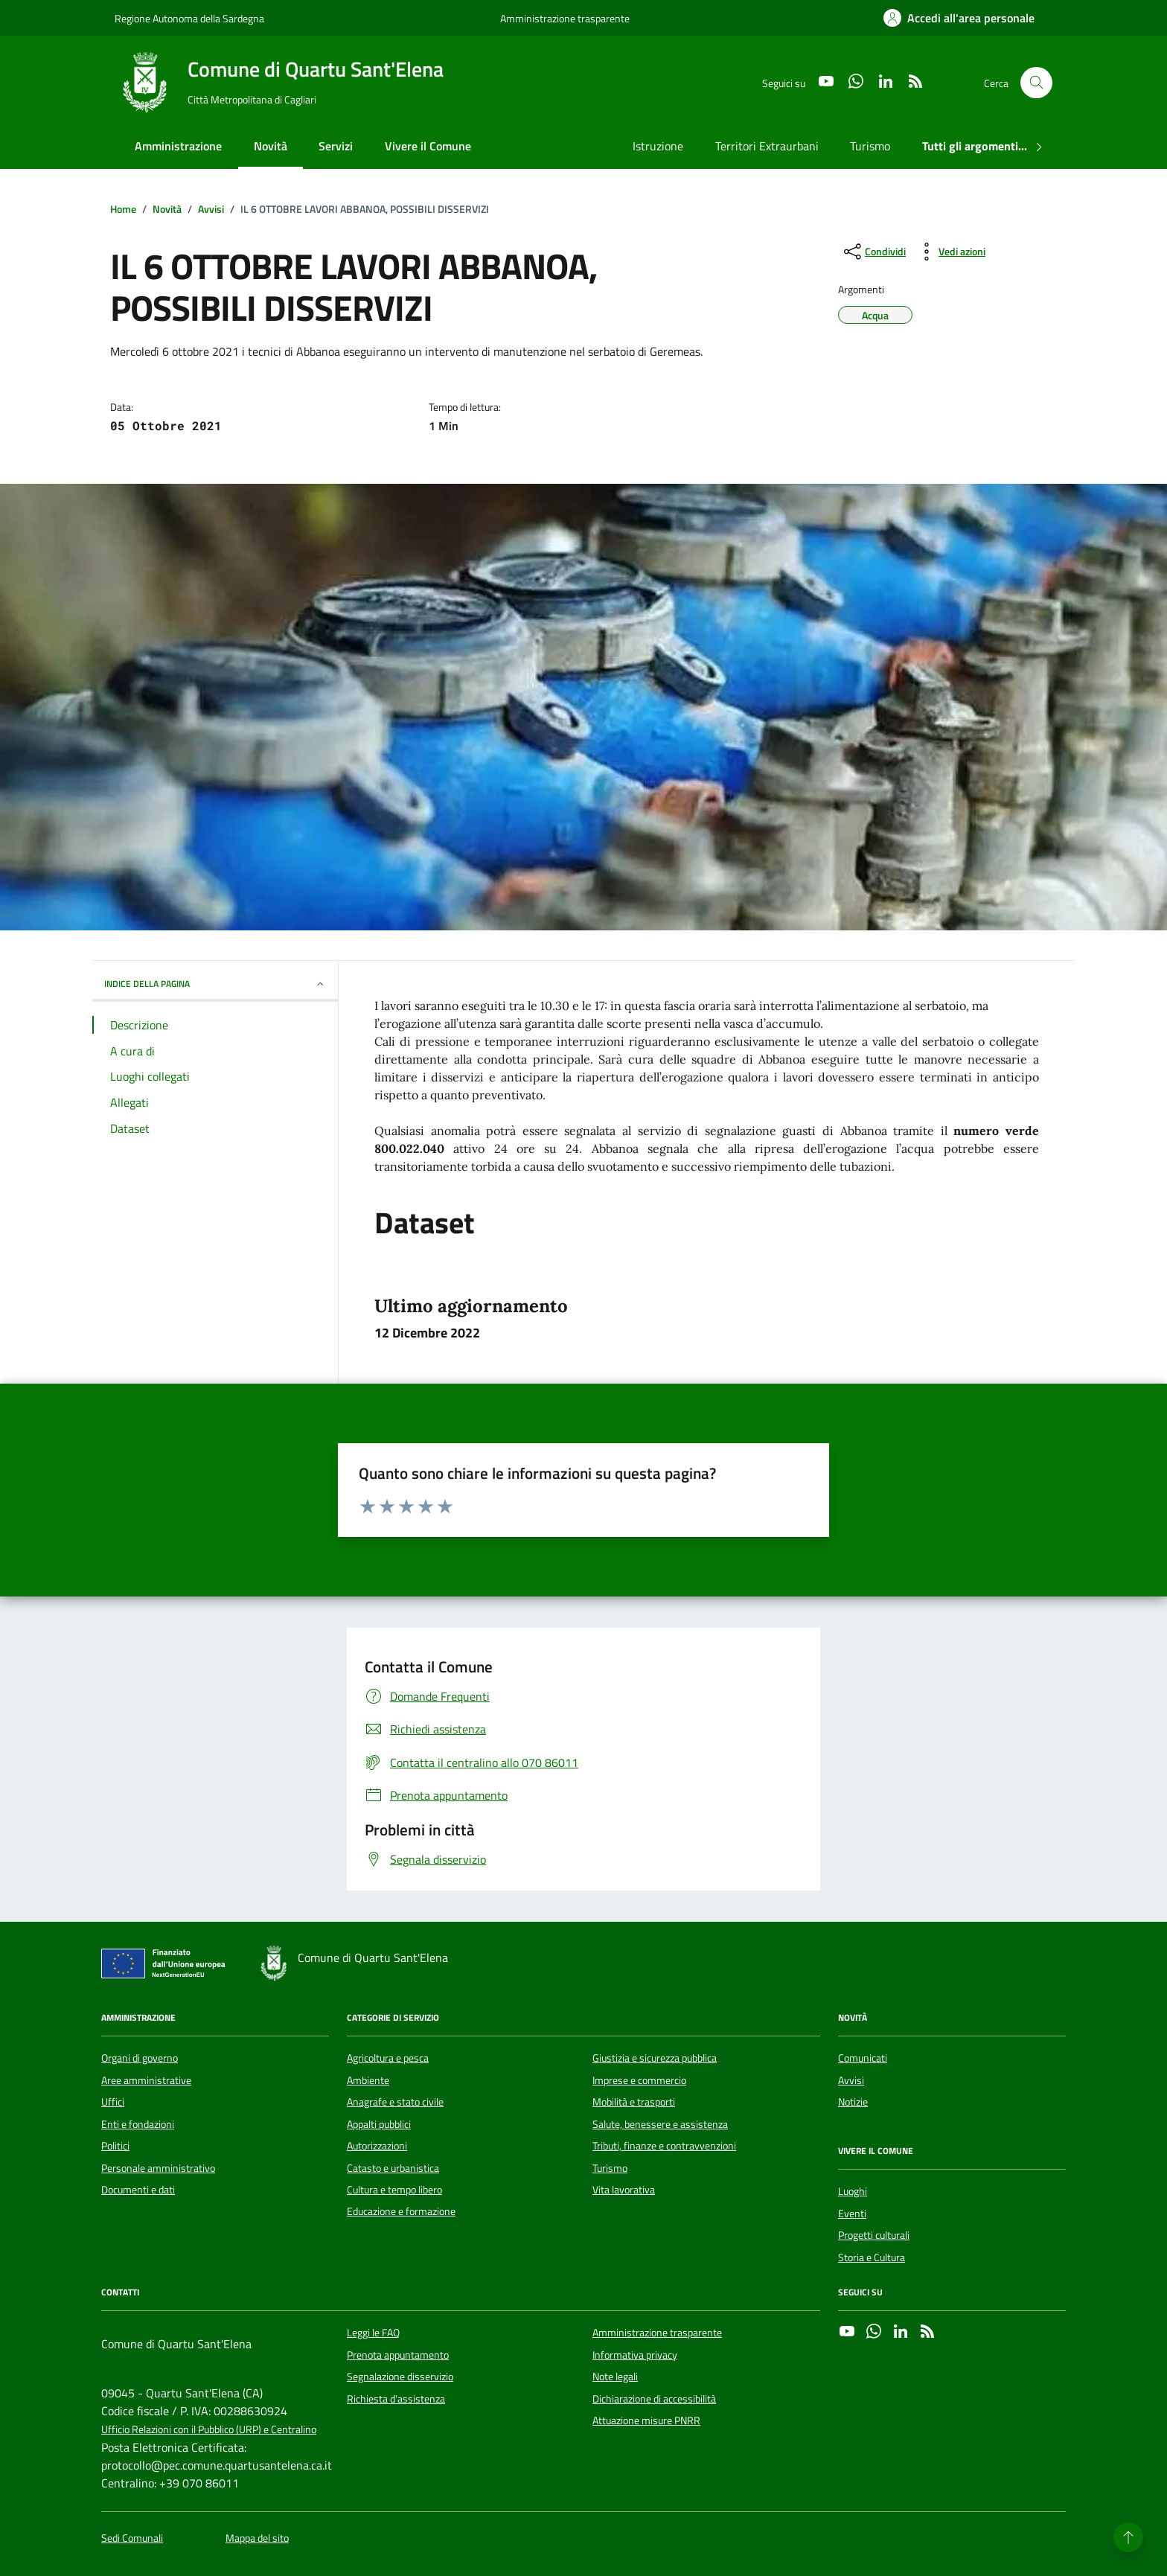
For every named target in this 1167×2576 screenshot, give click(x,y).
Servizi (336, 146)
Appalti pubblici (379, 2124)
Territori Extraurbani (767, 146)
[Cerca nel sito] (1036, 83)
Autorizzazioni (377, 2146)
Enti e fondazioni (137, 2124)
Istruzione (658, 146)
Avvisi (851, 2080)
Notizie (853, 2102)
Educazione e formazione (401, 2211)
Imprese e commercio (639, 2080)
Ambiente (368, 2080)
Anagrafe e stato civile (395, 2102)
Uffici (112, 2102)
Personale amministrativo (158, 2168)
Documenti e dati (138, 2190)
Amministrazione (178, 146)
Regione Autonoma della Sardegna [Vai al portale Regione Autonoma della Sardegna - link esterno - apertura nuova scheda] (189, 18)
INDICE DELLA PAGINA (215, 984)
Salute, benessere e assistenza (660, 2124)
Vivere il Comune (428, 146)
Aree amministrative (146, 2080)
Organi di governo (139, 2058)
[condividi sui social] (873, 251)
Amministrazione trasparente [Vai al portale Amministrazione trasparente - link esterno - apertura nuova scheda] (565, 18)
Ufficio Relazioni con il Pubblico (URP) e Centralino (208, 2430)
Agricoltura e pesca (388, 2058)
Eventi (852, 2213)
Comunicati (862, 2058)
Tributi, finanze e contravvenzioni (664, 2146)
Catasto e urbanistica (393, 2168)
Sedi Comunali (132, 2538)
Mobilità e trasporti (633, 2102)
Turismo (870, 146)
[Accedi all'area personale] (959, 18)
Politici (115, 2146)
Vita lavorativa (623, 2190)
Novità (270, 146)
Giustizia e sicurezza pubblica (654, 2058)
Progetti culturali (873, 2235)
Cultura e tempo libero (394, 2190)
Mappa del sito (257, 2538)
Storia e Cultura (871, 2257)
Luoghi (852, 2191)
